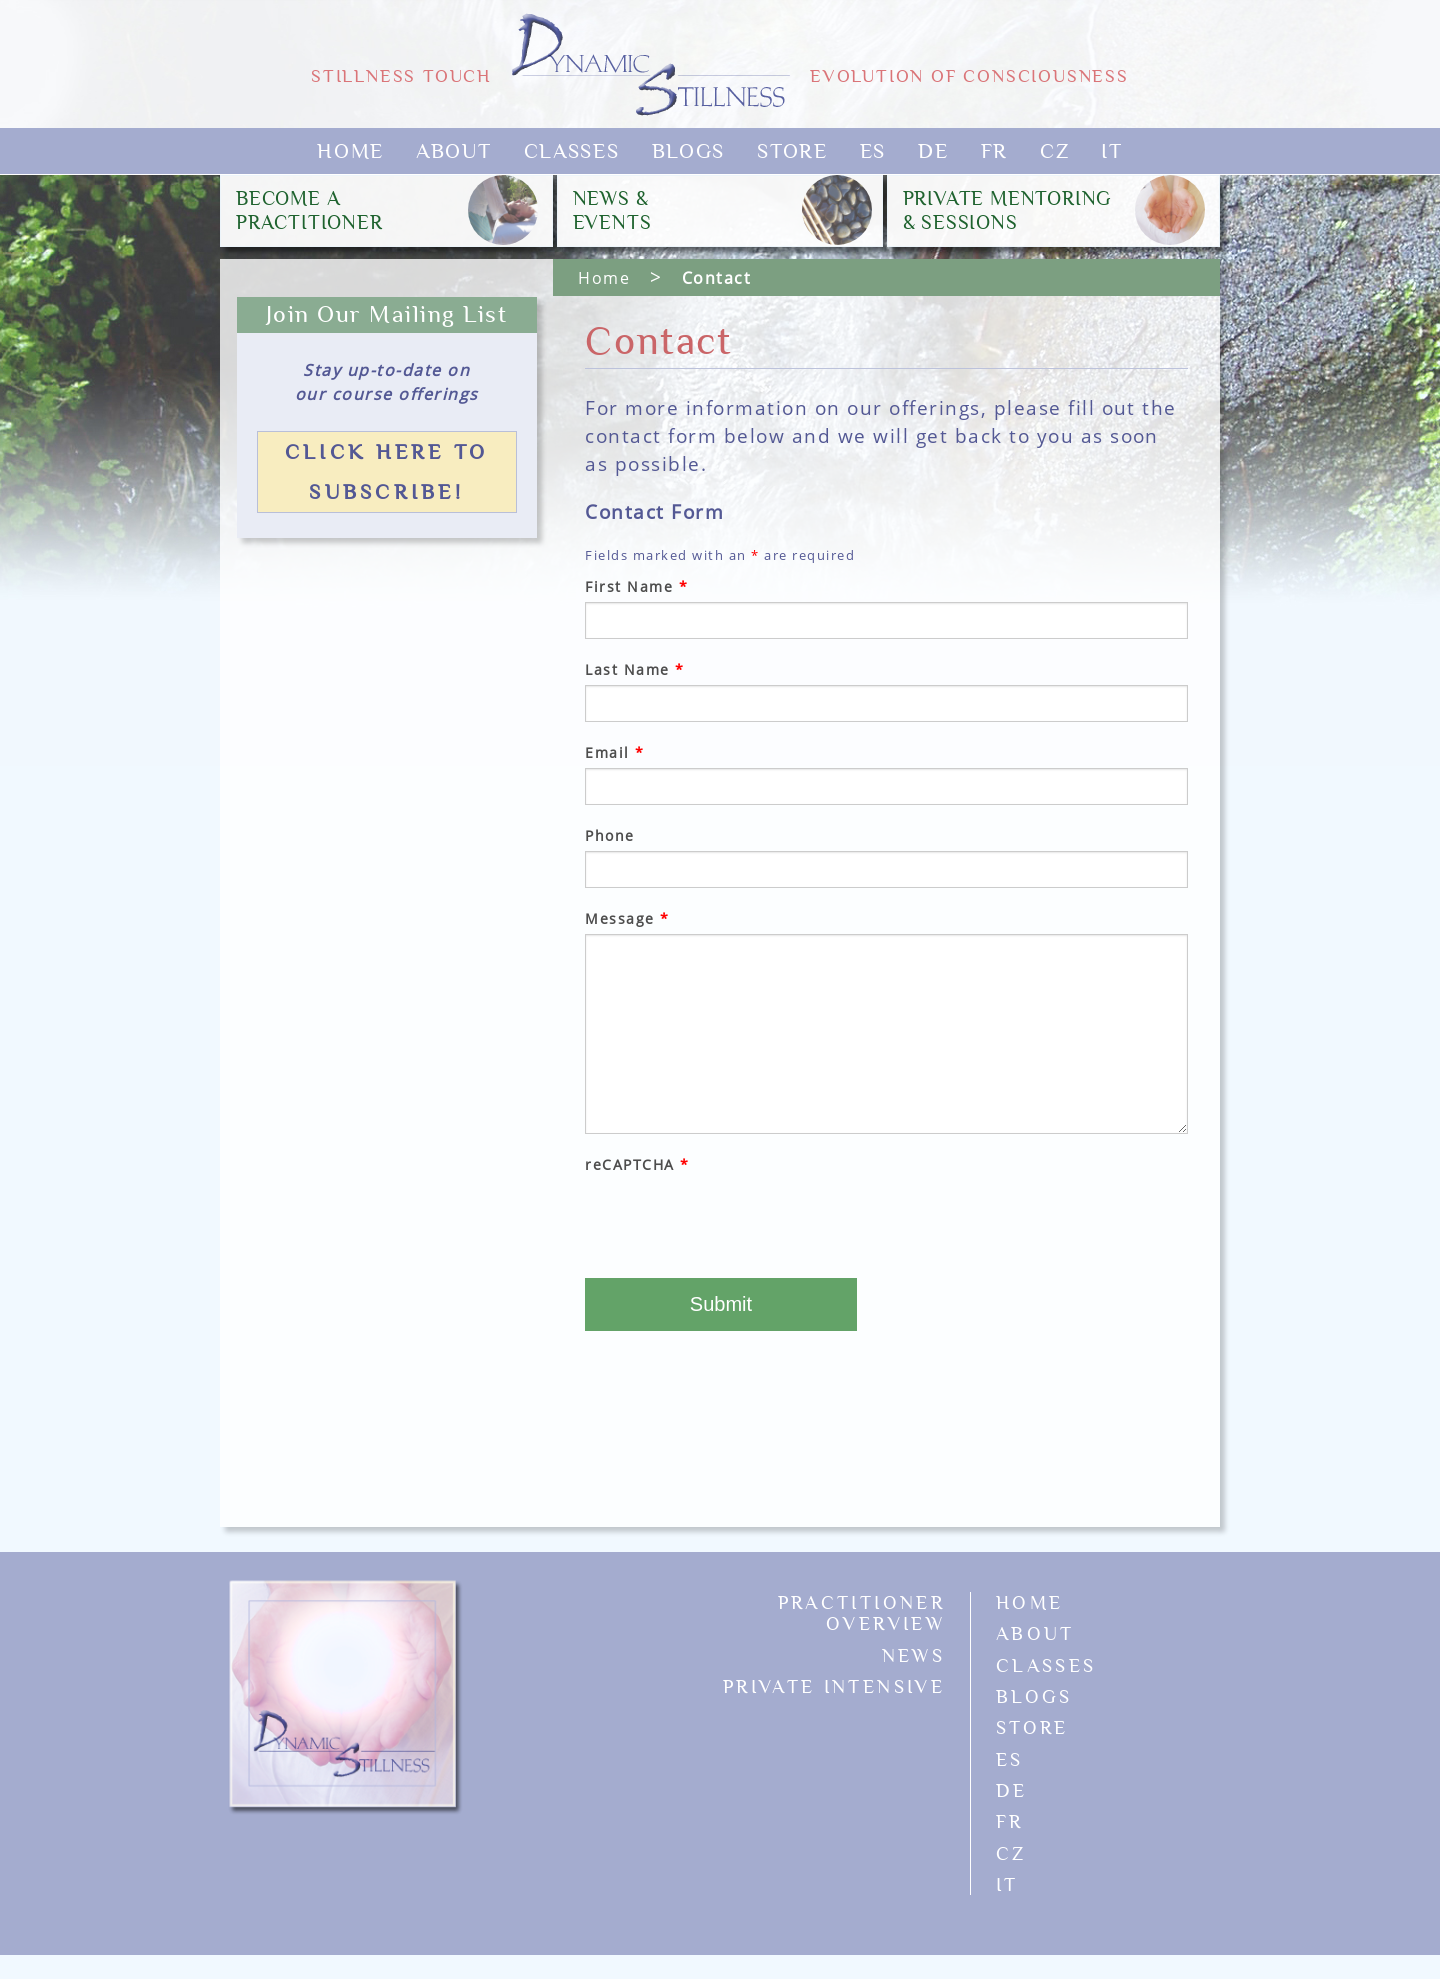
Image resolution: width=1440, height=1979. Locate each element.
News (913, 1655)
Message (627, 918)
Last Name (634, 669)
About (454, 151)
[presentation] (737, 1219)
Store (792, 151)
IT (1111, 151)
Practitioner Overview (861, 1613)
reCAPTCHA (637, 1164)
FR (994, 151)
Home (350, 151)
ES (873, 151)
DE (933, 151)
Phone (609, 835)
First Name (636, 586)
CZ (1054, 151)
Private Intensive (834, 1686)
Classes (572, 151)
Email (614, 752)
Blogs (689, 151)
